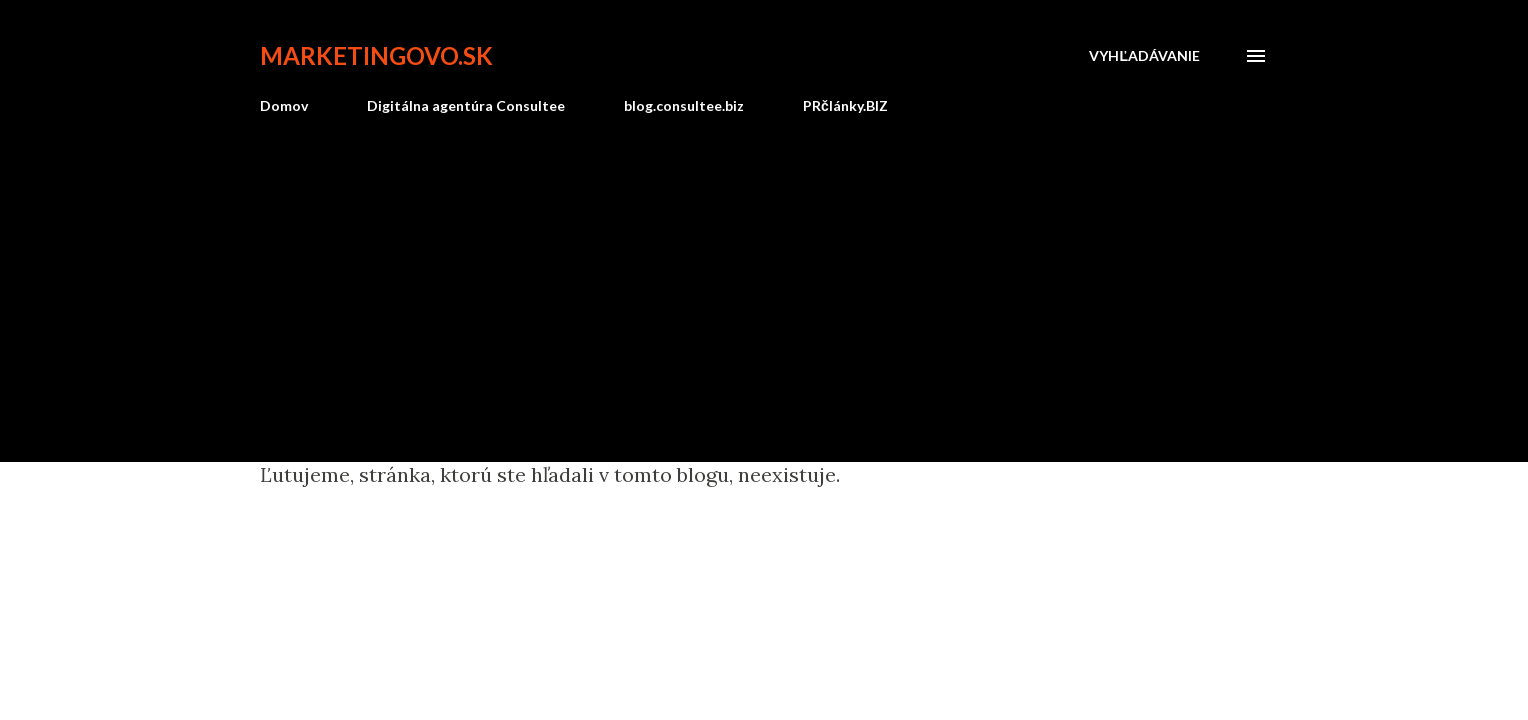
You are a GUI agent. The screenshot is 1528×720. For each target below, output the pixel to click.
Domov (284, 105)
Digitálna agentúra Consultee (466, 105)
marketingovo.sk (376, 55)
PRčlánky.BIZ (845, 105)
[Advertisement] (764, 280)
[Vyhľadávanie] (1144, 56)
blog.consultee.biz (684, 105)
